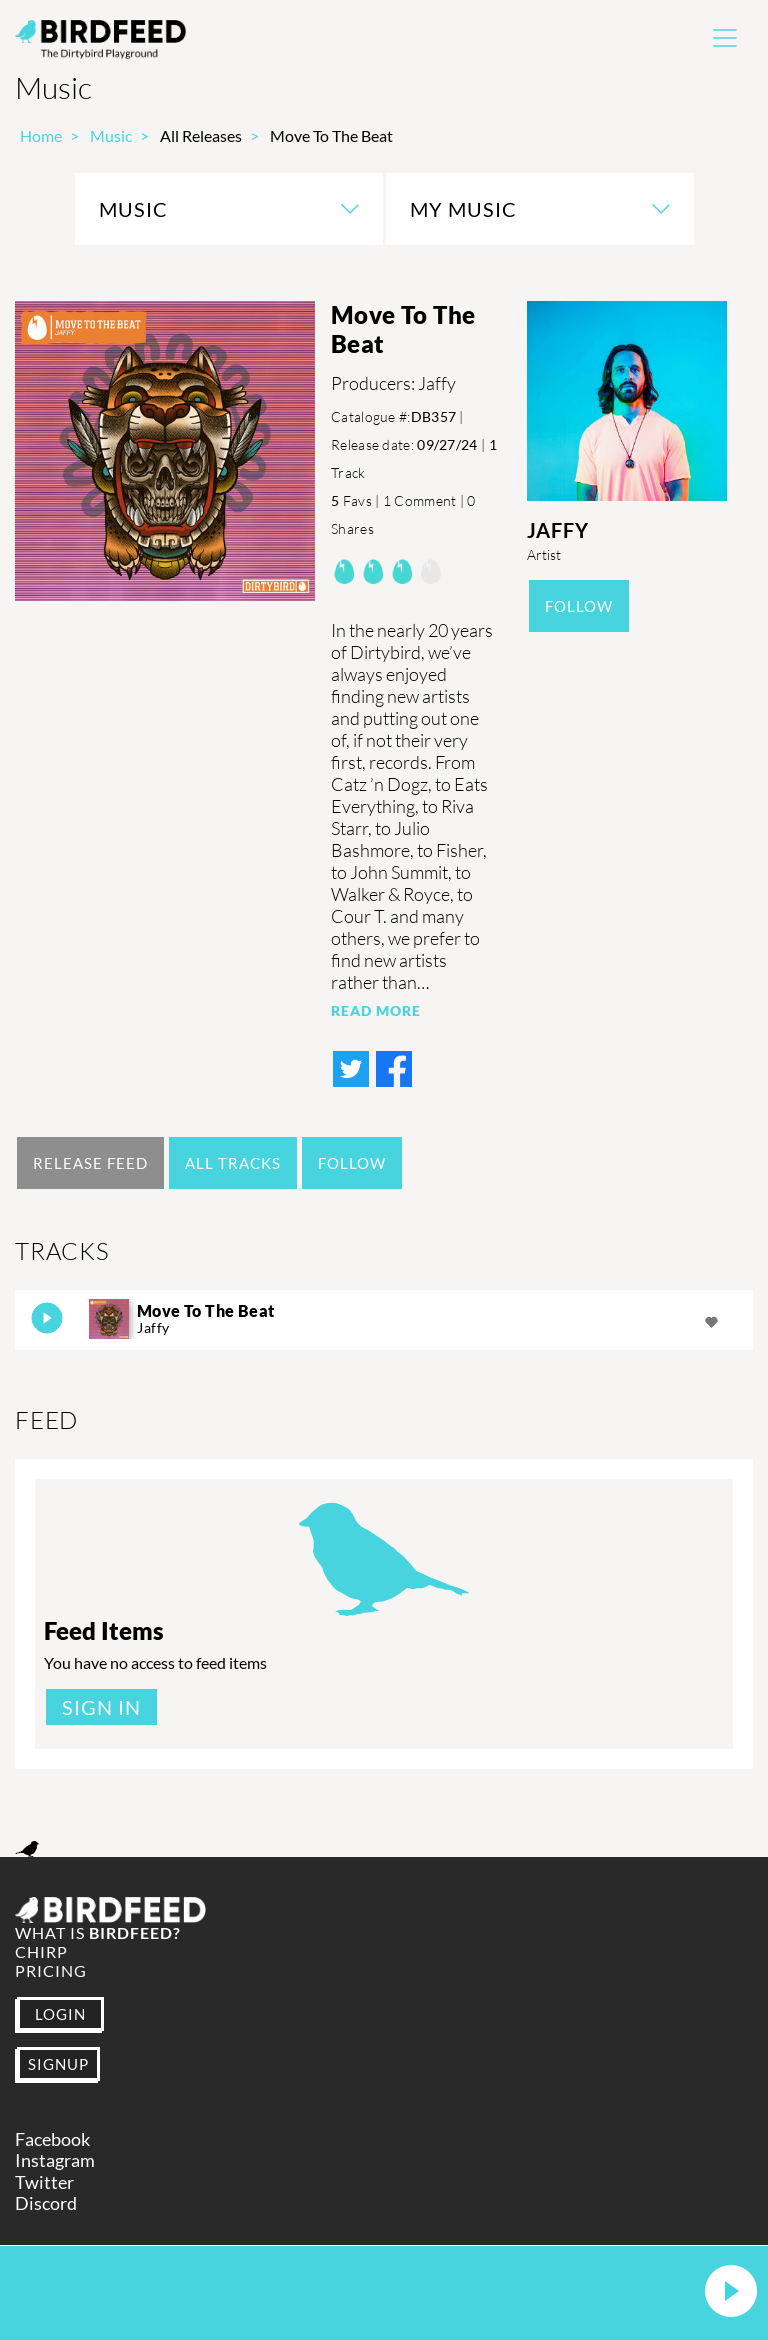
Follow (579, 606)
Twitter (44, 2182)
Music (111, 135)
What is (98, 1932)
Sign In (101, 1707)
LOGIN (60, 2014)
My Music (463, 209)
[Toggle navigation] (725, 38)
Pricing (51, 1970)
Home (41, 135)
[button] (731, 2292)
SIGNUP (58, 2064)
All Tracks (233, 1163)
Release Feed (90, 1163)
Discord (46, 2203)
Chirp (41, 1951)
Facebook (52, 2139)
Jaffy (558, 530)
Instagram (55, 2160)
